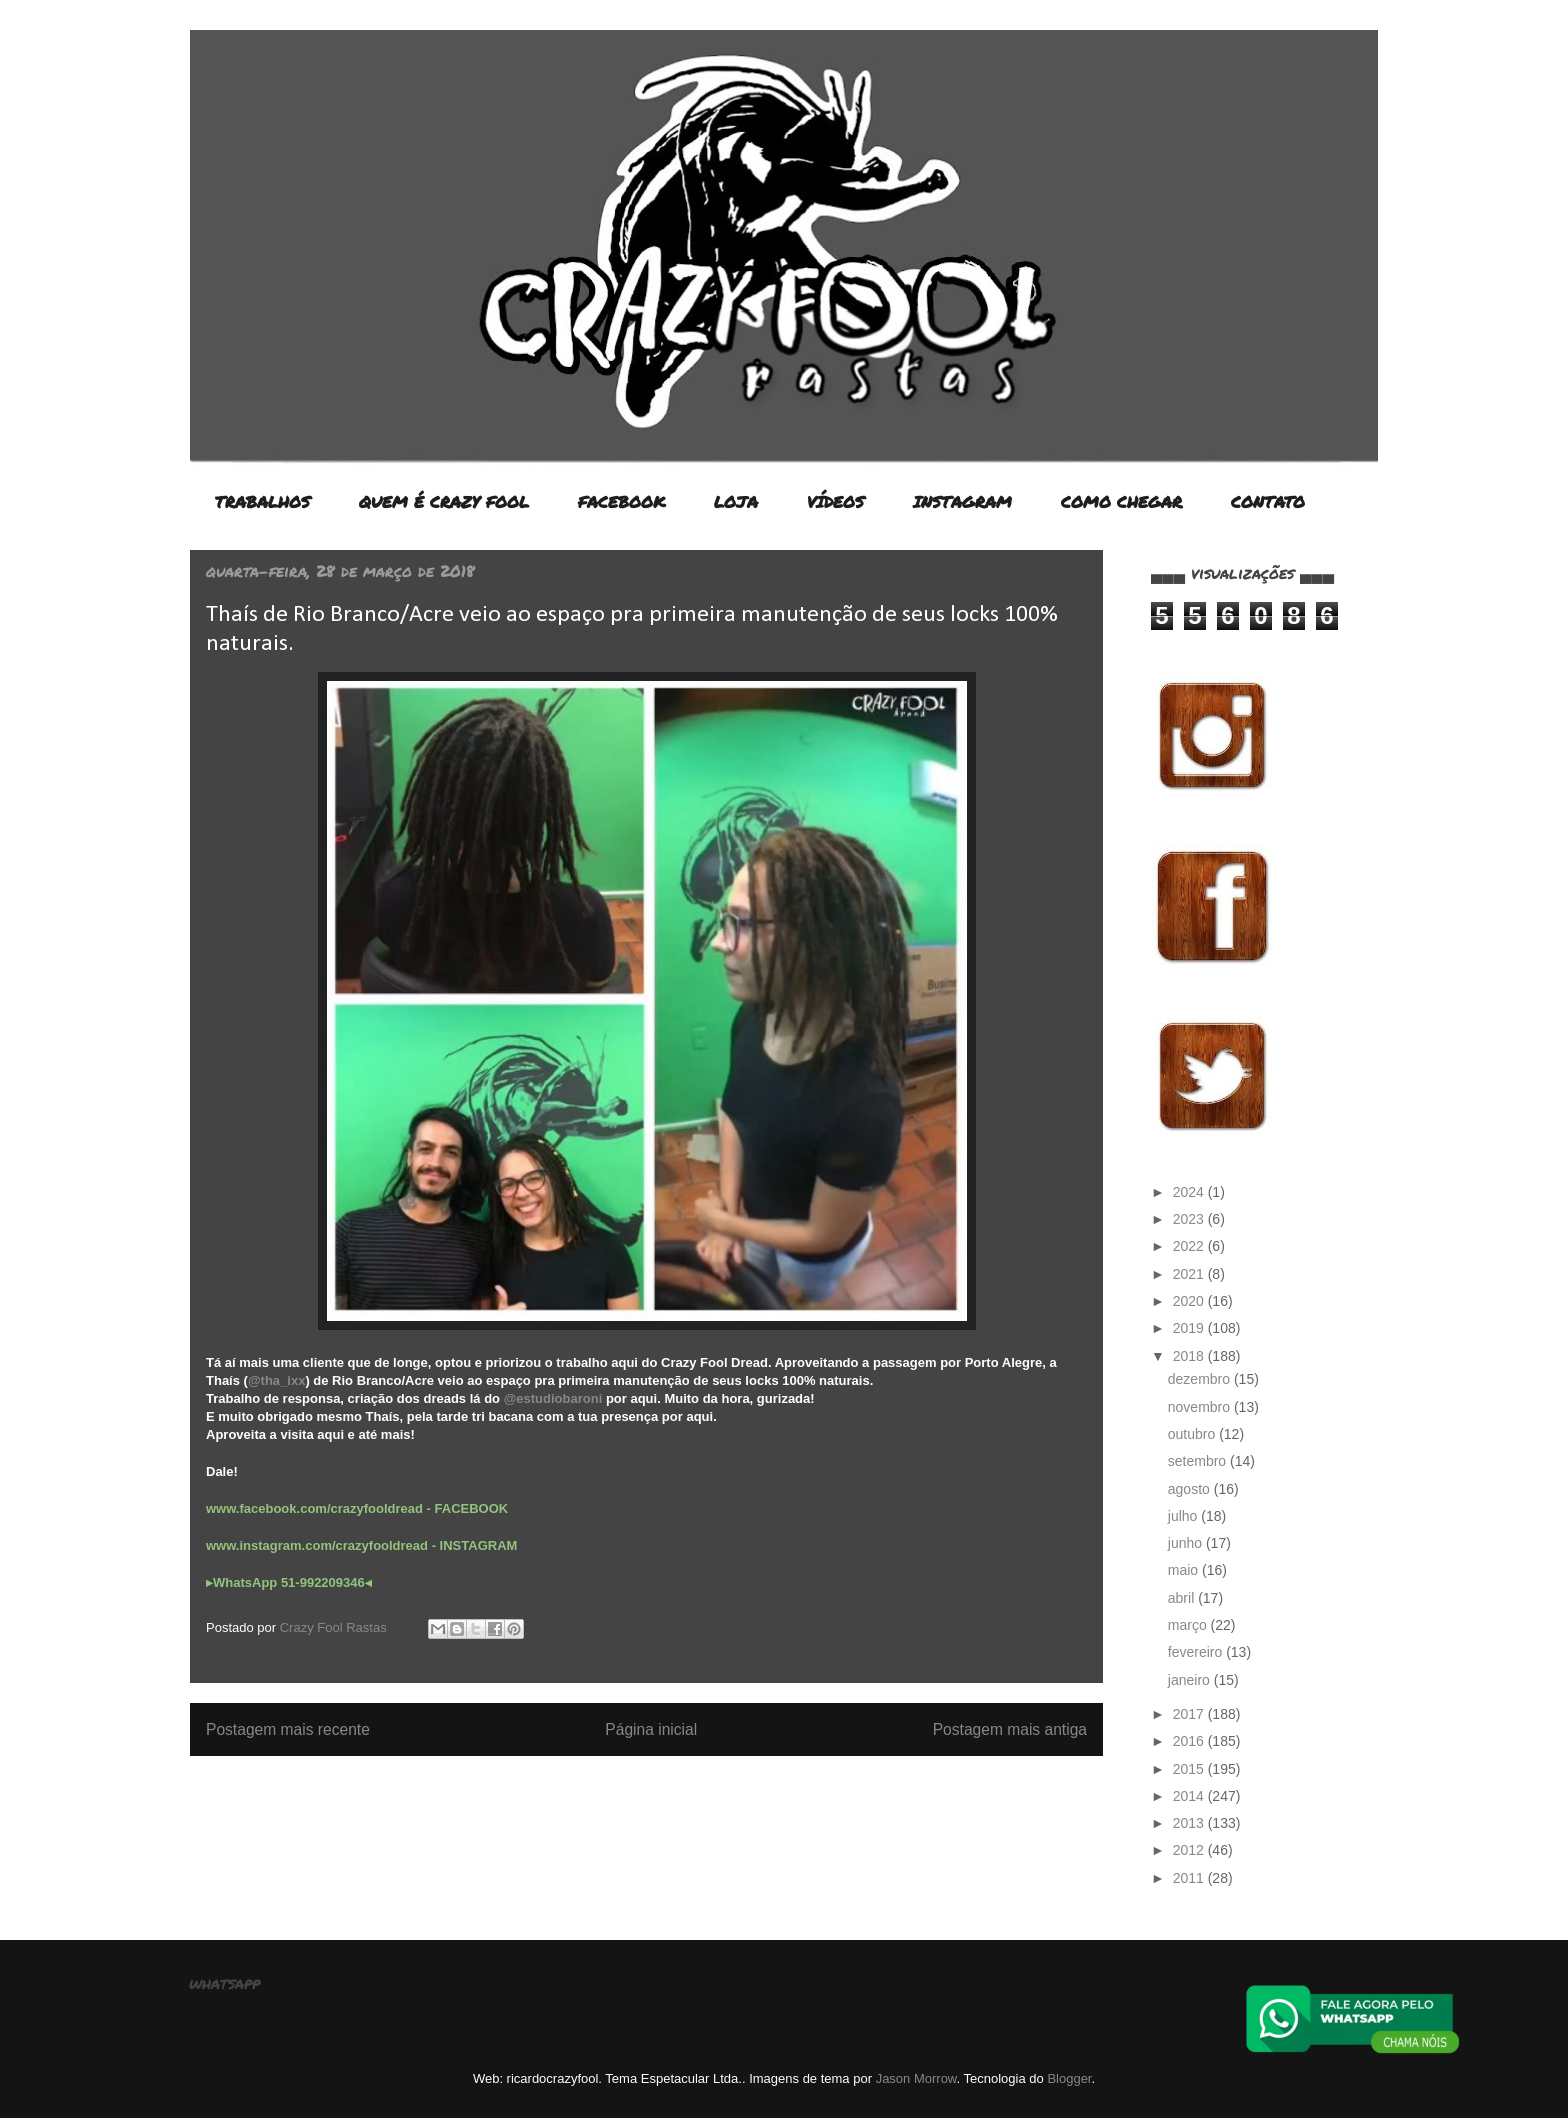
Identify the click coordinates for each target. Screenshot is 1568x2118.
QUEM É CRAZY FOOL (444, 501)
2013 (1190, 1823)
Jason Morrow (916, 2078)
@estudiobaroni (553, 1398)
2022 (1190, 1246)
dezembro (1201, 1379)
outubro (1193, 1434)
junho (1187, 1543)
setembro (1199, 1461)
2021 (1190, 1274)
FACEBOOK (621, 501)
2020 (1190, 1301)
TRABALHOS (262, 501)
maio (1185, 1570)
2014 (1190, 1796)
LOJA (736, 501)
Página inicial (651, 1729)
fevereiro (1197, 1652)
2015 (1190, 1769)
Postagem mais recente (288, 1729)
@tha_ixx (276, 1380)
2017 (1190, 1714)
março (1189, 1625)
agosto (1191, 1489)
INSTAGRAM (962, 501)
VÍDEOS (835, 501)
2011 (1190, 1878)
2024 (1190, 1192)
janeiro (1191, 1680)
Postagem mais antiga (1010, 1729)
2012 (1190, 1850)
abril (1183, 1598)
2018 (1190, 1356)
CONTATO (1268, 501)
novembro (1201, 1407)
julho (1184, 1516)
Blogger (1069, 2078)
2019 (1190, 1328)
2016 (1190, 1741)
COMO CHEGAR (1121, 501)
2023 (1190, 1219)
